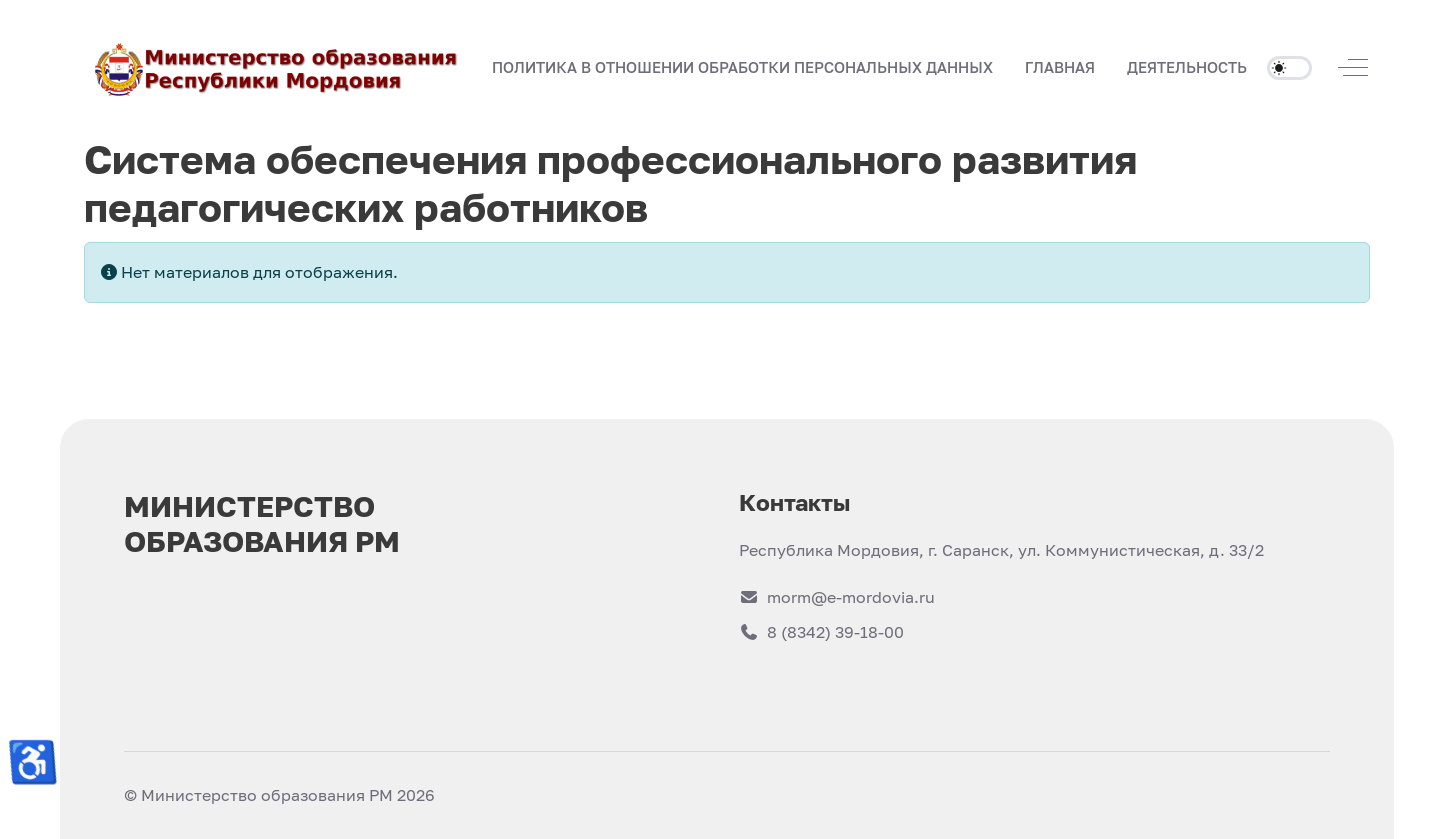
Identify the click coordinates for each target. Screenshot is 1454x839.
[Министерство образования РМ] (278, 67)
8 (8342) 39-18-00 (821, 632)
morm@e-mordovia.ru (837, 597)
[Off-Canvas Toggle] (1353, 67)
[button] (1060, 68)
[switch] (1289, 68)
